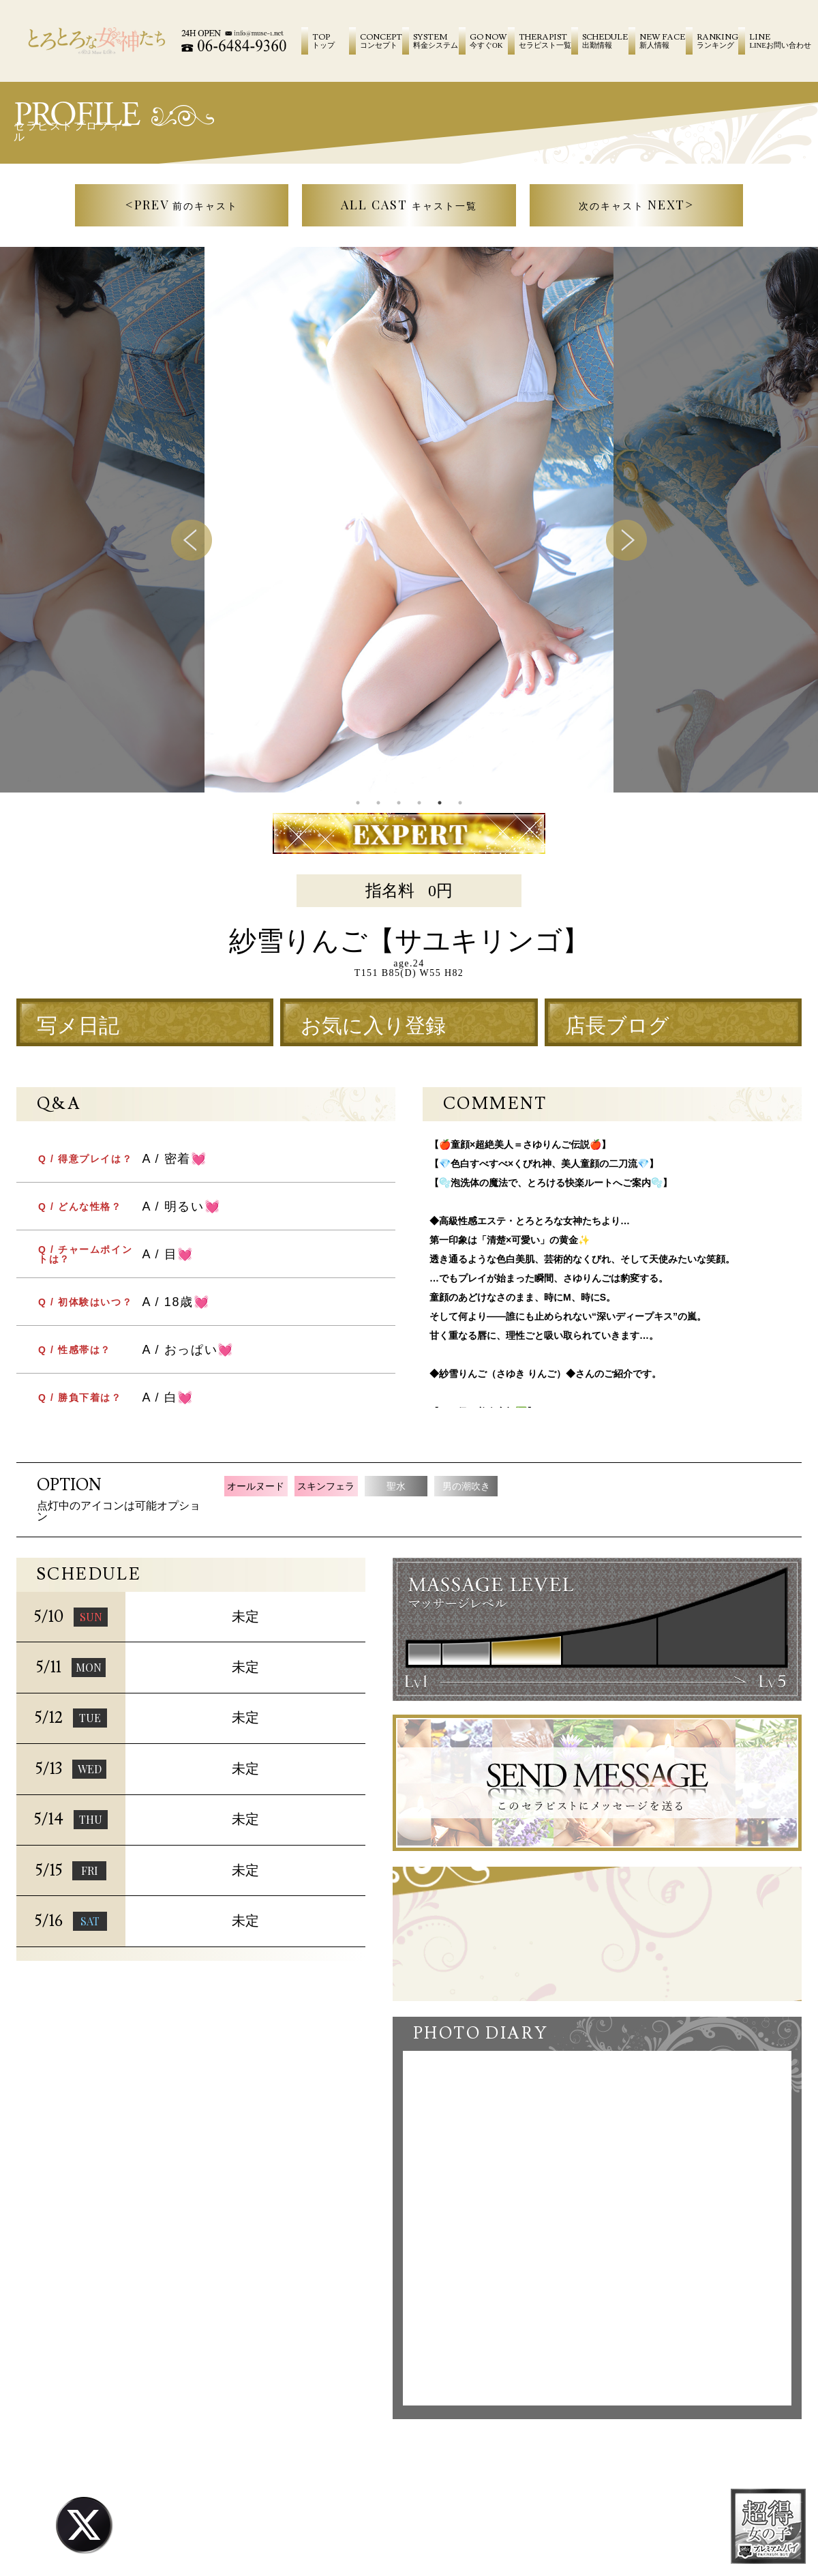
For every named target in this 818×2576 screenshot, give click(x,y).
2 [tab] (378, 803)
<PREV (182, 204)
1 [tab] (358, 803)
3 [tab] (399, 803)
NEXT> (637, 204)
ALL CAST (409, 204)
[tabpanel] (409, 520)
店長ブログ (617, 1026)
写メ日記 (78, 1026)
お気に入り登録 (373, 1026)
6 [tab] (460, 803)
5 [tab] (439, 803)
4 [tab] (419, 803)
